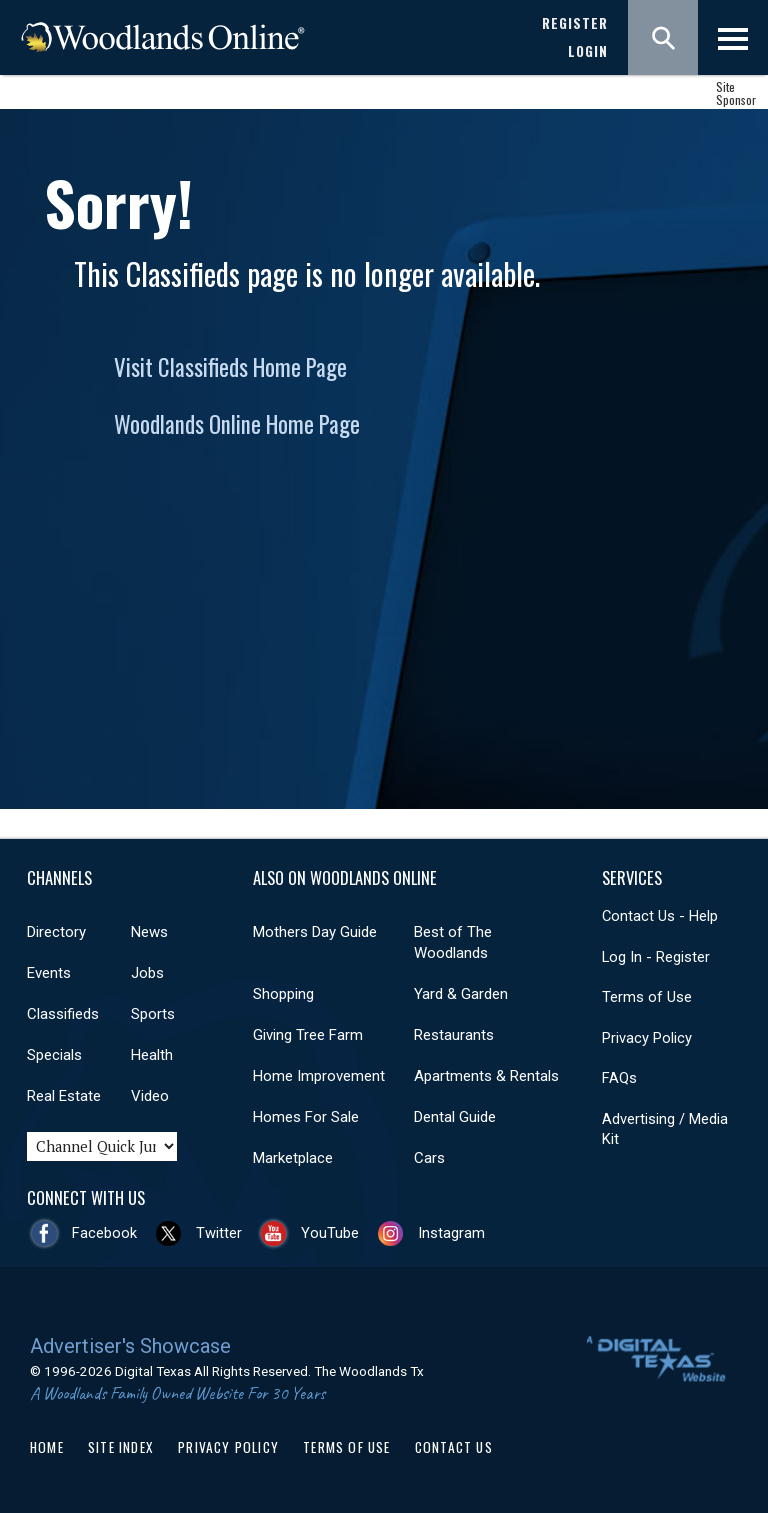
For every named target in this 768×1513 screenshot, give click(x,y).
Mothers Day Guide (315, 932)
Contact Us (454, 1447)
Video (150, 1096)
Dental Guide (455, 1117)
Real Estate (64, 1096)
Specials (54, 1055)
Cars (429, 1158)
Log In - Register (656, 957)
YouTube (330, 1233)
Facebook (104, 1233)
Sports (153, 1014)
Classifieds (63, 1014)
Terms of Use (647, 997)
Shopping (283, 994)
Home (47, 1447)
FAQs (619, 1078)
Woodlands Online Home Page (237, 424)
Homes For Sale (306, 1117)
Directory (56, 932)
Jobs (147, 973)
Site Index (121, 1447)
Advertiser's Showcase (130, 1346)
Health (152, 1055)
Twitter (219, 1233)
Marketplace (293, 1158)
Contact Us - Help (660, 916)
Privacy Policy (647, 1038)
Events (49, 973)
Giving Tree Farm (308, 1035)
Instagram (451, 1233)
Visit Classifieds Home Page (230, 367)
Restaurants (454, 1035)
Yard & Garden (461, 994)
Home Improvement (319, 1076)
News (149, 932)
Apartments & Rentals (486, 1076)
